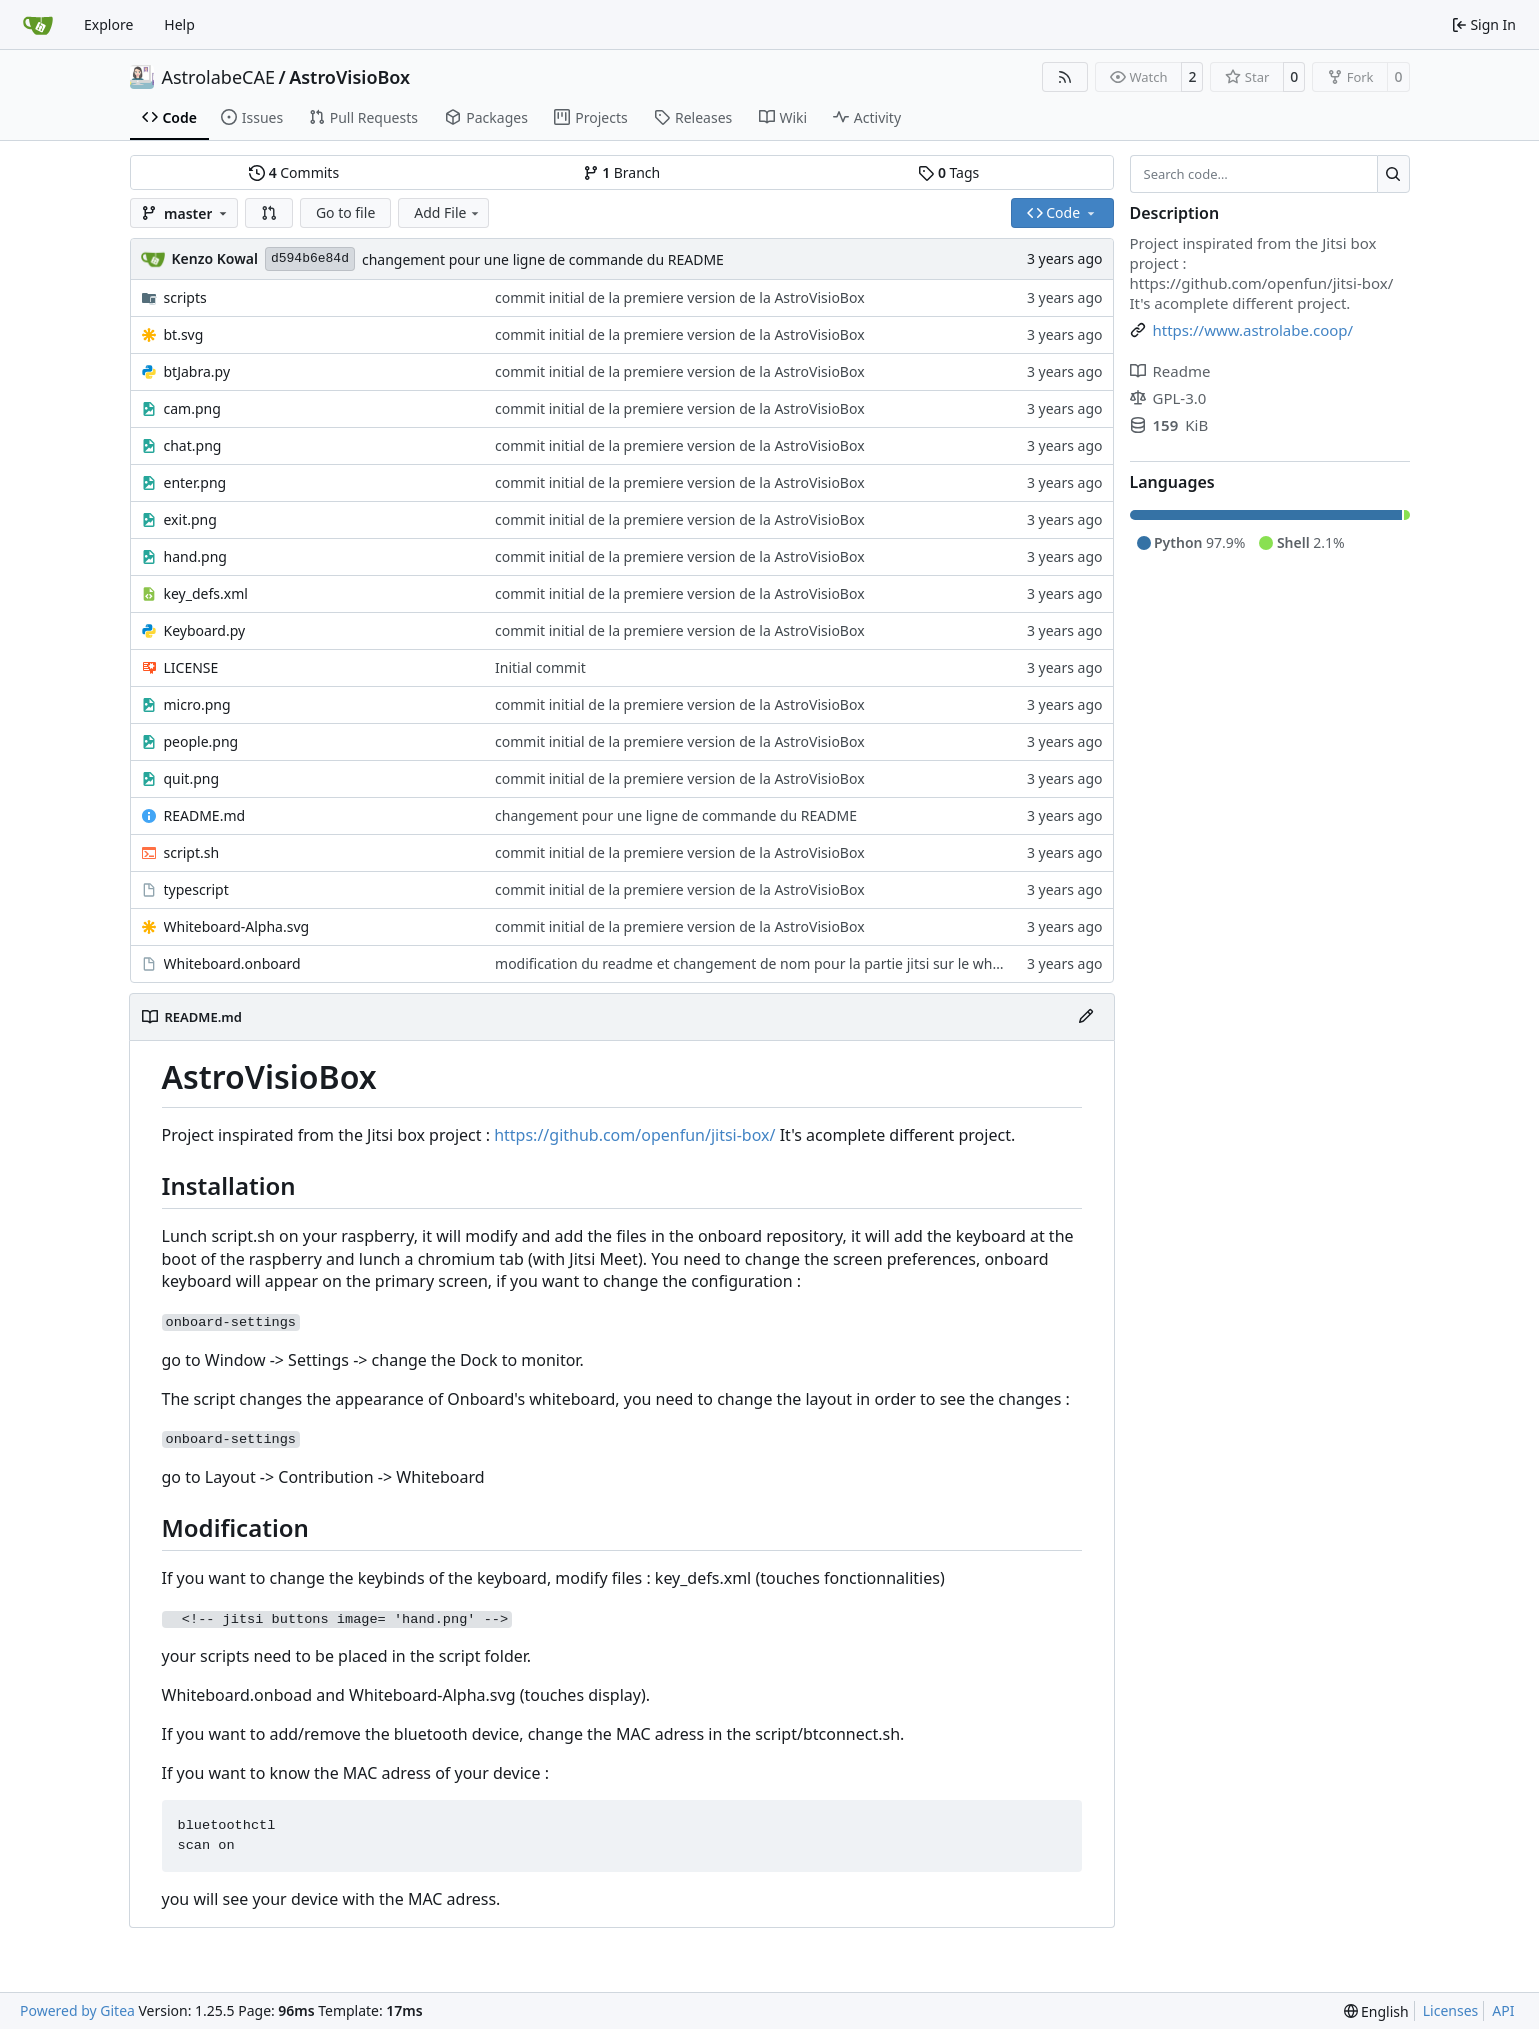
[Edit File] (1086, 1017)
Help (179, 24)
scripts (185, 297)
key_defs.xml (206, 593)
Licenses (1451, 2010)
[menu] (1376, 2011)
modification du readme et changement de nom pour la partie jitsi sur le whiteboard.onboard (801, 963)
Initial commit (540, 667)
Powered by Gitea (77, 2010)
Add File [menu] (448, 212)
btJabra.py (197, 371)
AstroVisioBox (349, 77)
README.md (205, 815)
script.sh (192, 852)
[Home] (38, 25)
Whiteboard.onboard (232, 963)
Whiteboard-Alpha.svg (237, 926)
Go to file (345, 212)
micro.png (197, 704)
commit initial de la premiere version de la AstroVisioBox (680, 297)
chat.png (193, 445)
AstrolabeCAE (218, 77)
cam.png (192, 408)
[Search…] (1393, 174)
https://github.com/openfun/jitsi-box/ (634, 1135)
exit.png (190, 519)
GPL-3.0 (1168, 398)
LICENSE (191, 667)
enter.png (195, 482)
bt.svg (184, 334)
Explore (108, 24)
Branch (622, 172)
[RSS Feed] (1065, 77)
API (1503, 2010)
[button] (269, 213)
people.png (201, 741)
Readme (1170, 371)
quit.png (192, 778)
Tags (948, 172)
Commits (294, 172)
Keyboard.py (205, 630)
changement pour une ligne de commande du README (543, 259)
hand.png (195, 556)
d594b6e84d (310, 258)
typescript (196, 889)
